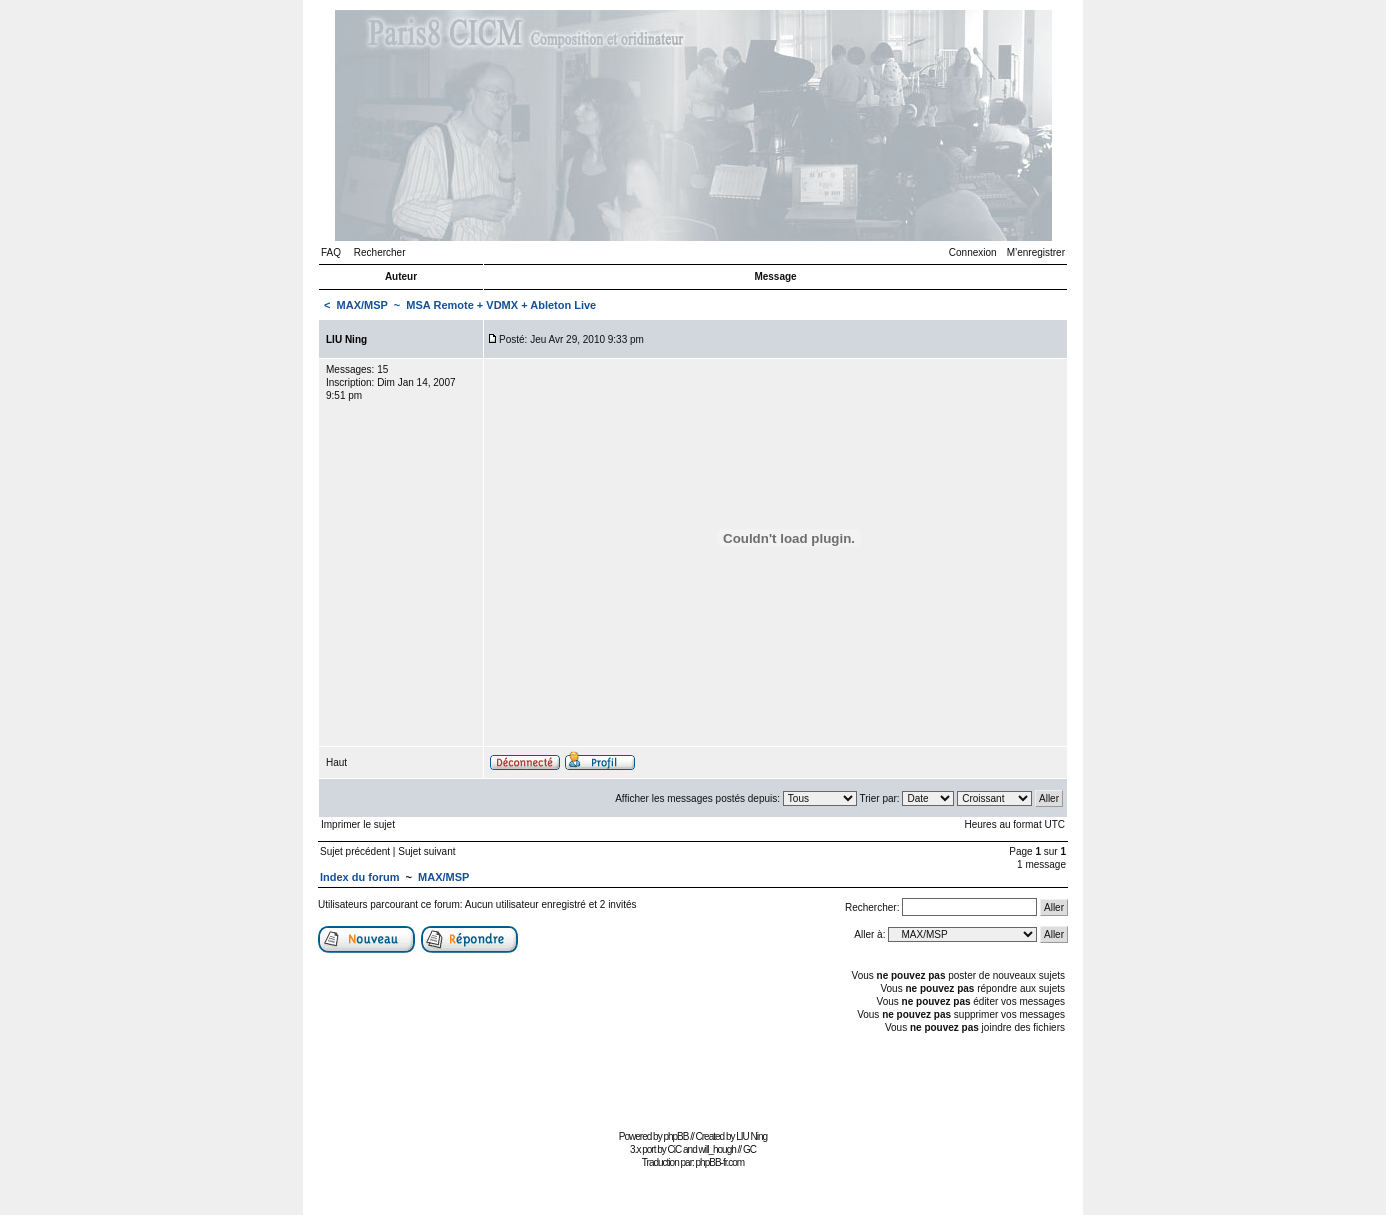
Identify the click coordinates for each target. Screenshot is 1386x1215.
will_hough (717, 1149)
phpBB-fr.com (720, 1162)
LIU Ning (751, 1136)
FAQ (331, 252)
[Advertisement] (693, 1079)
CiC (675, 1149)
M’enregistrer (1036, 252)
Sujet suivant (426, 851)
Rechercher (380, 252)
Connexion (973, 252)
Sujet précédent (355, 851)
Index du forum (359, 877)
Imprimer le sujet (358, 824)
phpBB (675, 1136)
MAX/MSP (362, 305)
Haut (336, 762)
